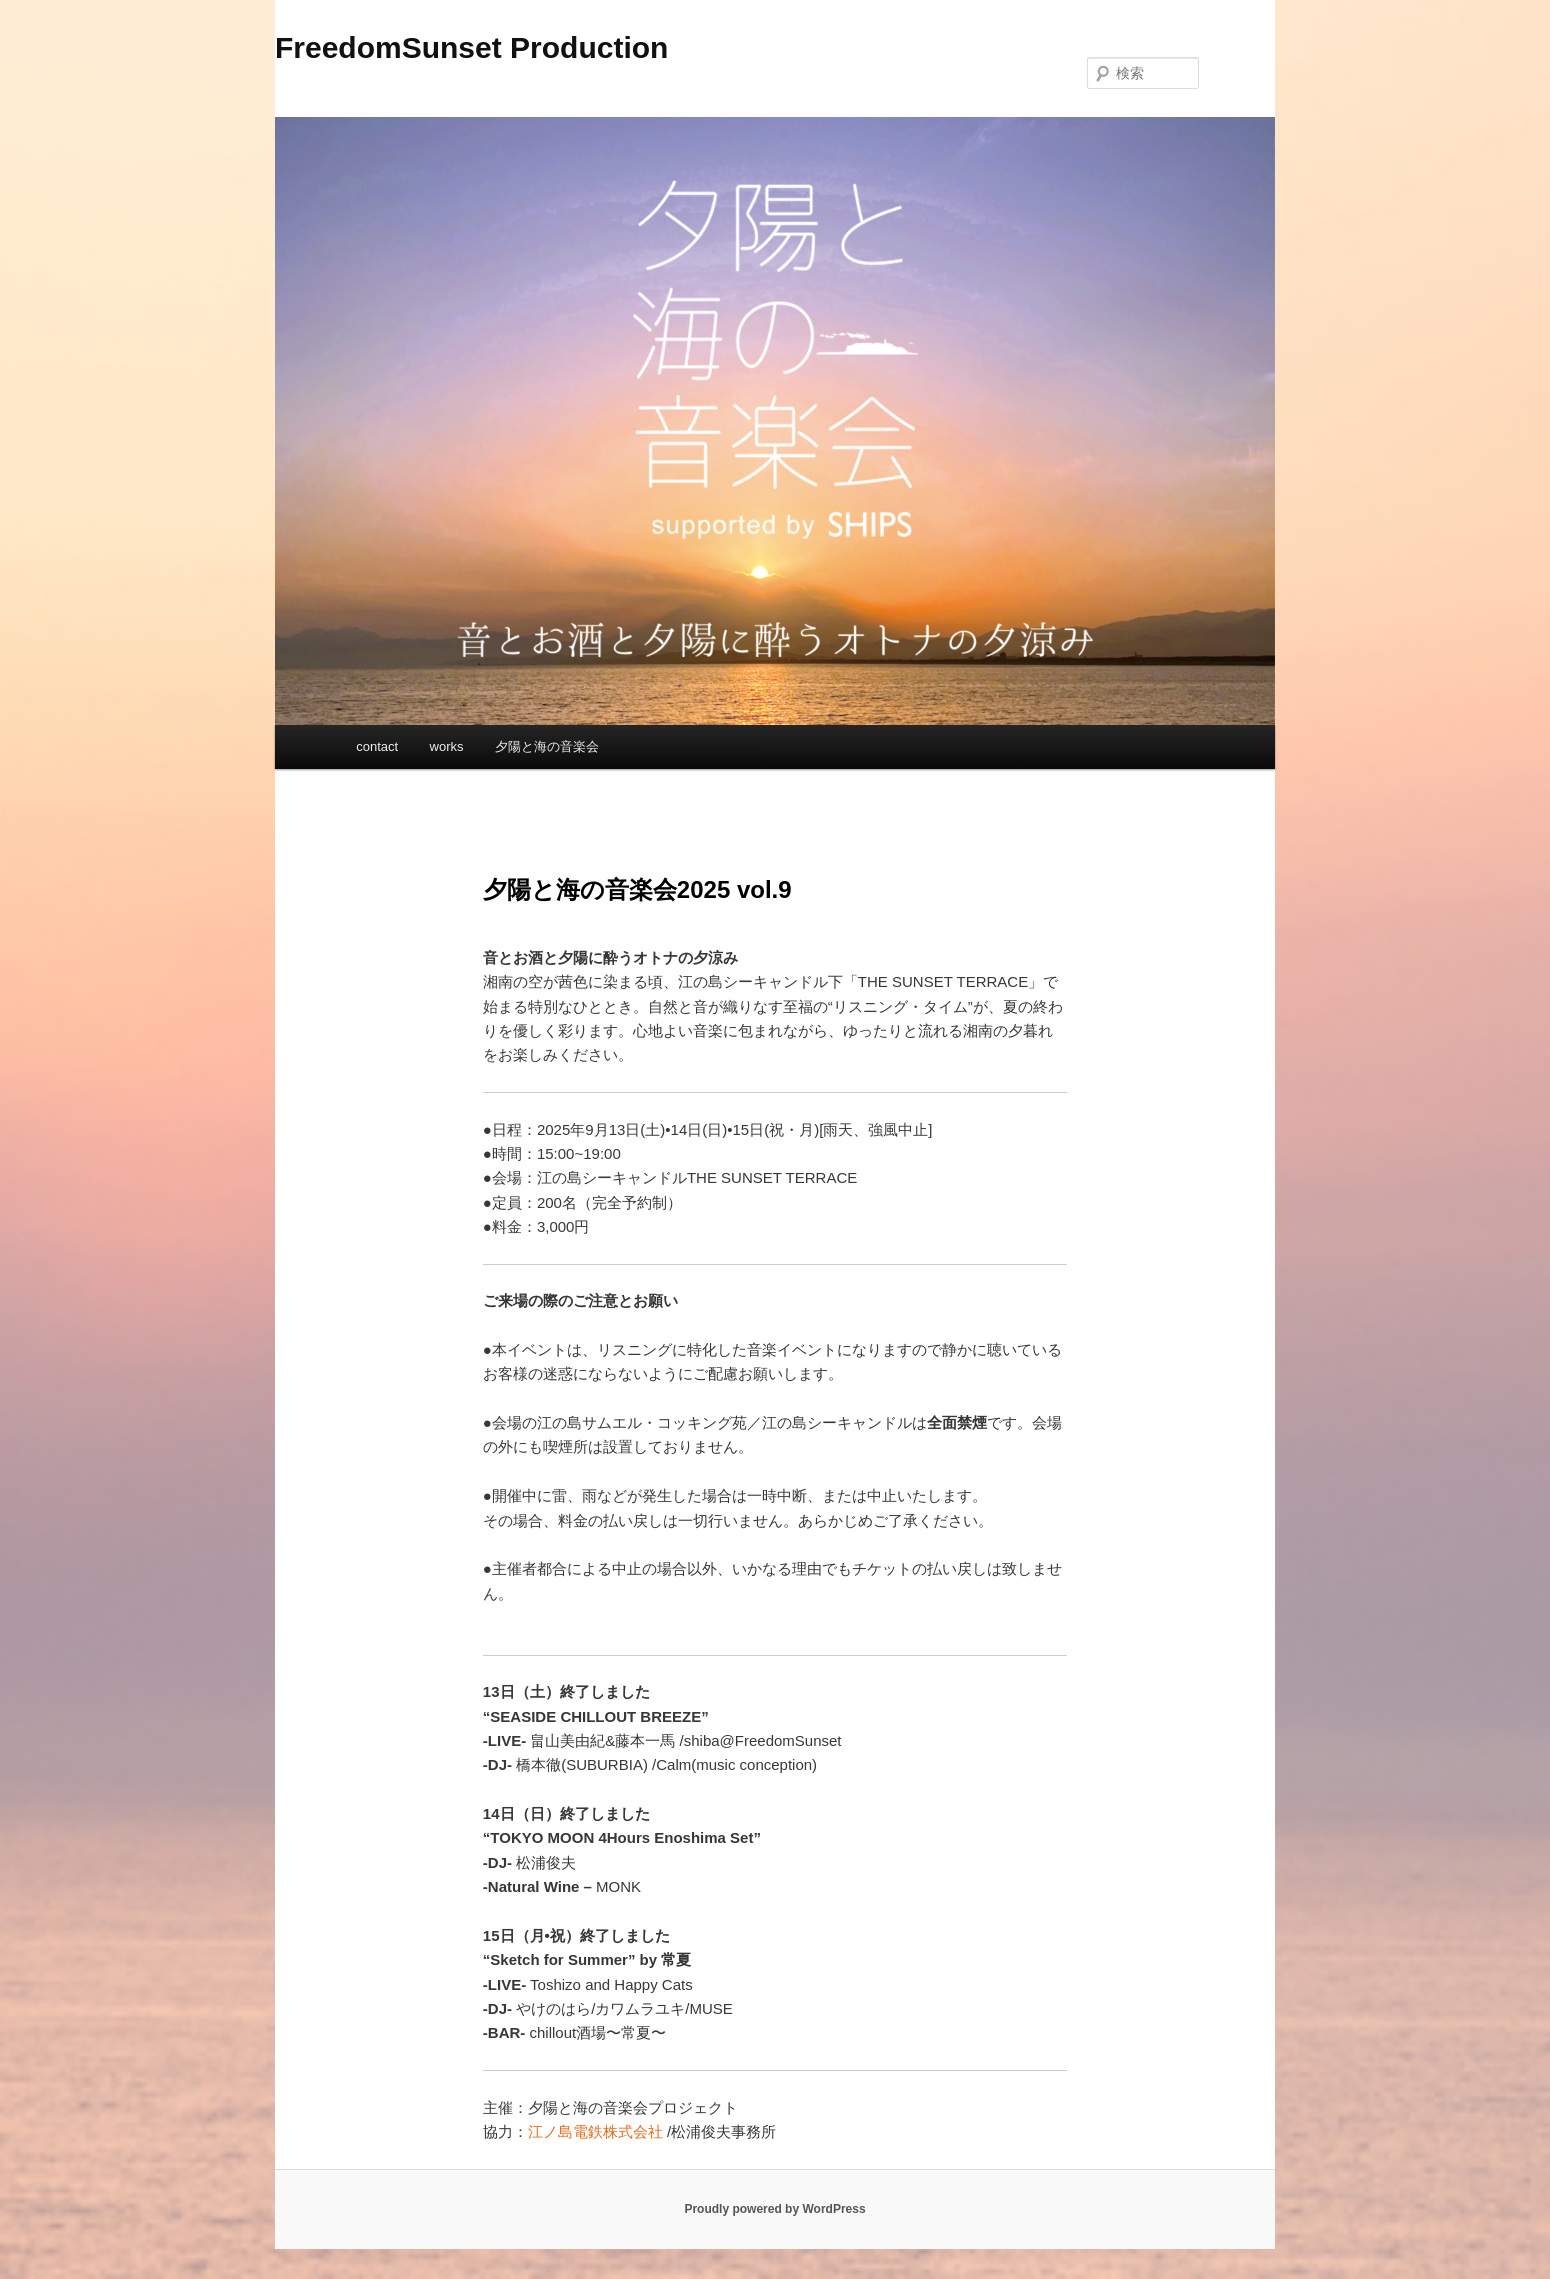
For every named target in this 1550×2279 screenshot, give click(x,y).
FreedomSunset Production (471, 47)
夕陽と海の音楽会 (547, 746)
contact (377, 746)
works (447, 746)
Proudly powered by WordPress (774, 2209)
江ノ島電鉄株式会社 (595, 2131)
